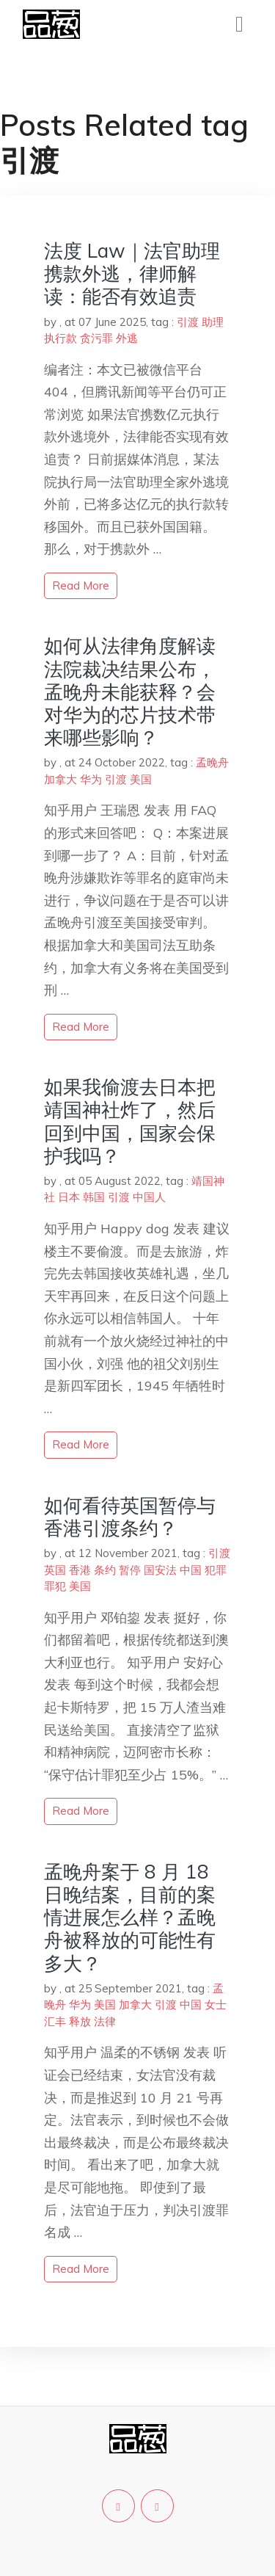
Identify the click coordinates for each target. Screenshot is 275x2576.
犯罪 (216, 1570)
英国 (55, 1570)
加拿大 (60, 779)
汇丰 (55, 2021)
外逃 (127, 338)
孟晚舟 (212, 762)
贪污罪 (96, 338)
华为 (91, 779)
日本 (69, 1197)
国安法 (160, 1570)
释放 (80, 2021)
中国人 (149, 1197)
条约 (105, 1570)
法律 (105, 2021)
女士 (216, 2004)
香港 (80, 1570)
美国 (141, 779)
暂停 (130, 1570)
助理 (213, 322)
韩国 (94, 1197)
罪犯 (55, 1586)
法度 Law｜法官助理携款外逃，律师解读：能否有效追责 (132, 273)
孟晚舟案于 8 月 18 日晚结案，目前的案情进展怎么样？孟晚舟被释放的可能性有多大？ (130, 1917)
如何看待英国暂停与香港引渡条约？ (130, 1516)
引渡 (188, 322)
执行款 (60, 338)
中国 (191, 1570)
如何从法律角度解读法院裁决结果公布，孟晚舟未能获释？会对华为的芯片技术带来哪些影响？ (130, 692)
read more (80, 585)
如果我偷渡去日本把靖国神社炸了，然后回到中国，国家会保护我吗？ (130, 1121)
